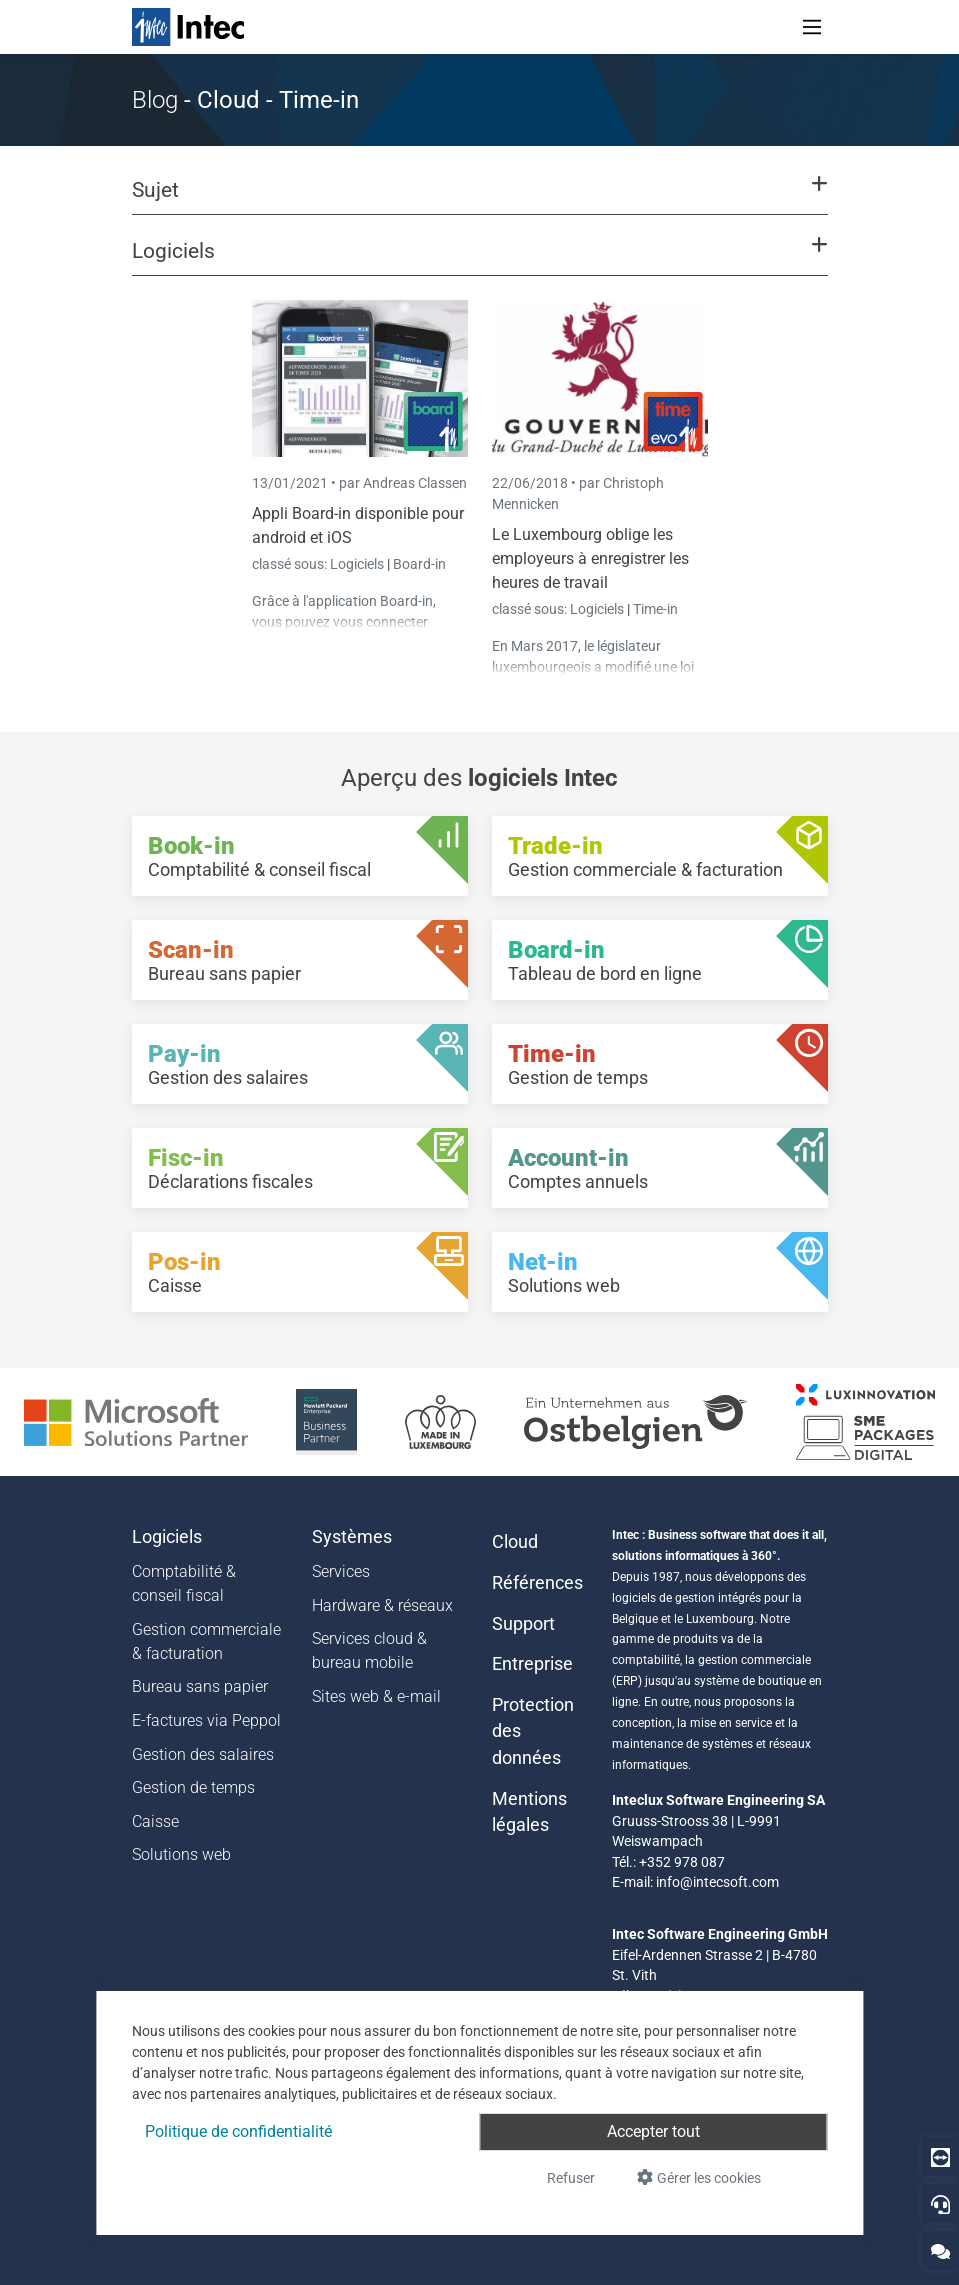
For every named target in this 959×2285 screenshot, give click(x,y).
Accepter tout (653, 2131)
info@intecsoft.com (717, 1882)
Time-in (655, 609)
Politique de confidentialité (238, 2131)
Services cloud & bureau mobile (369, 1650)
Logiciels (358, 564)
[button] (479, 199)
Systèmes (352, 1537)
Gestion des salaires (203, 1754)
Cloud (515, 1542)
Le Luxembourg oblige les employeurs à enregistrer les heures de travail (590, 558)
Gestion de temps (193, 1787)
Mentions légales (529, 1812)
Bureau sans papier (200, 1686)
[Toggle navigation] (812, 27)
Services (341, 1571)
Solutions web (181, 1854)
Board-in (419, 564)
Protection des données (533, 1731)
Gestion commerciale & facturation (206, 1641)
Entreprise (532, 1664)
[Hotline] (940, 2203)
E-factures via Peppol (206, 1720)
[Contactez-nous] (940, 2250)
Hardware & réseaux (382, 1605)
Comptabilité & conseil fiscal (184, 1583)
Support (523, 1624)
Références (537, 1583)
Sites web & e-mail (376, 1696)
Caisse (155, 1821)
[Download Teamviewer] (940, 2156)
